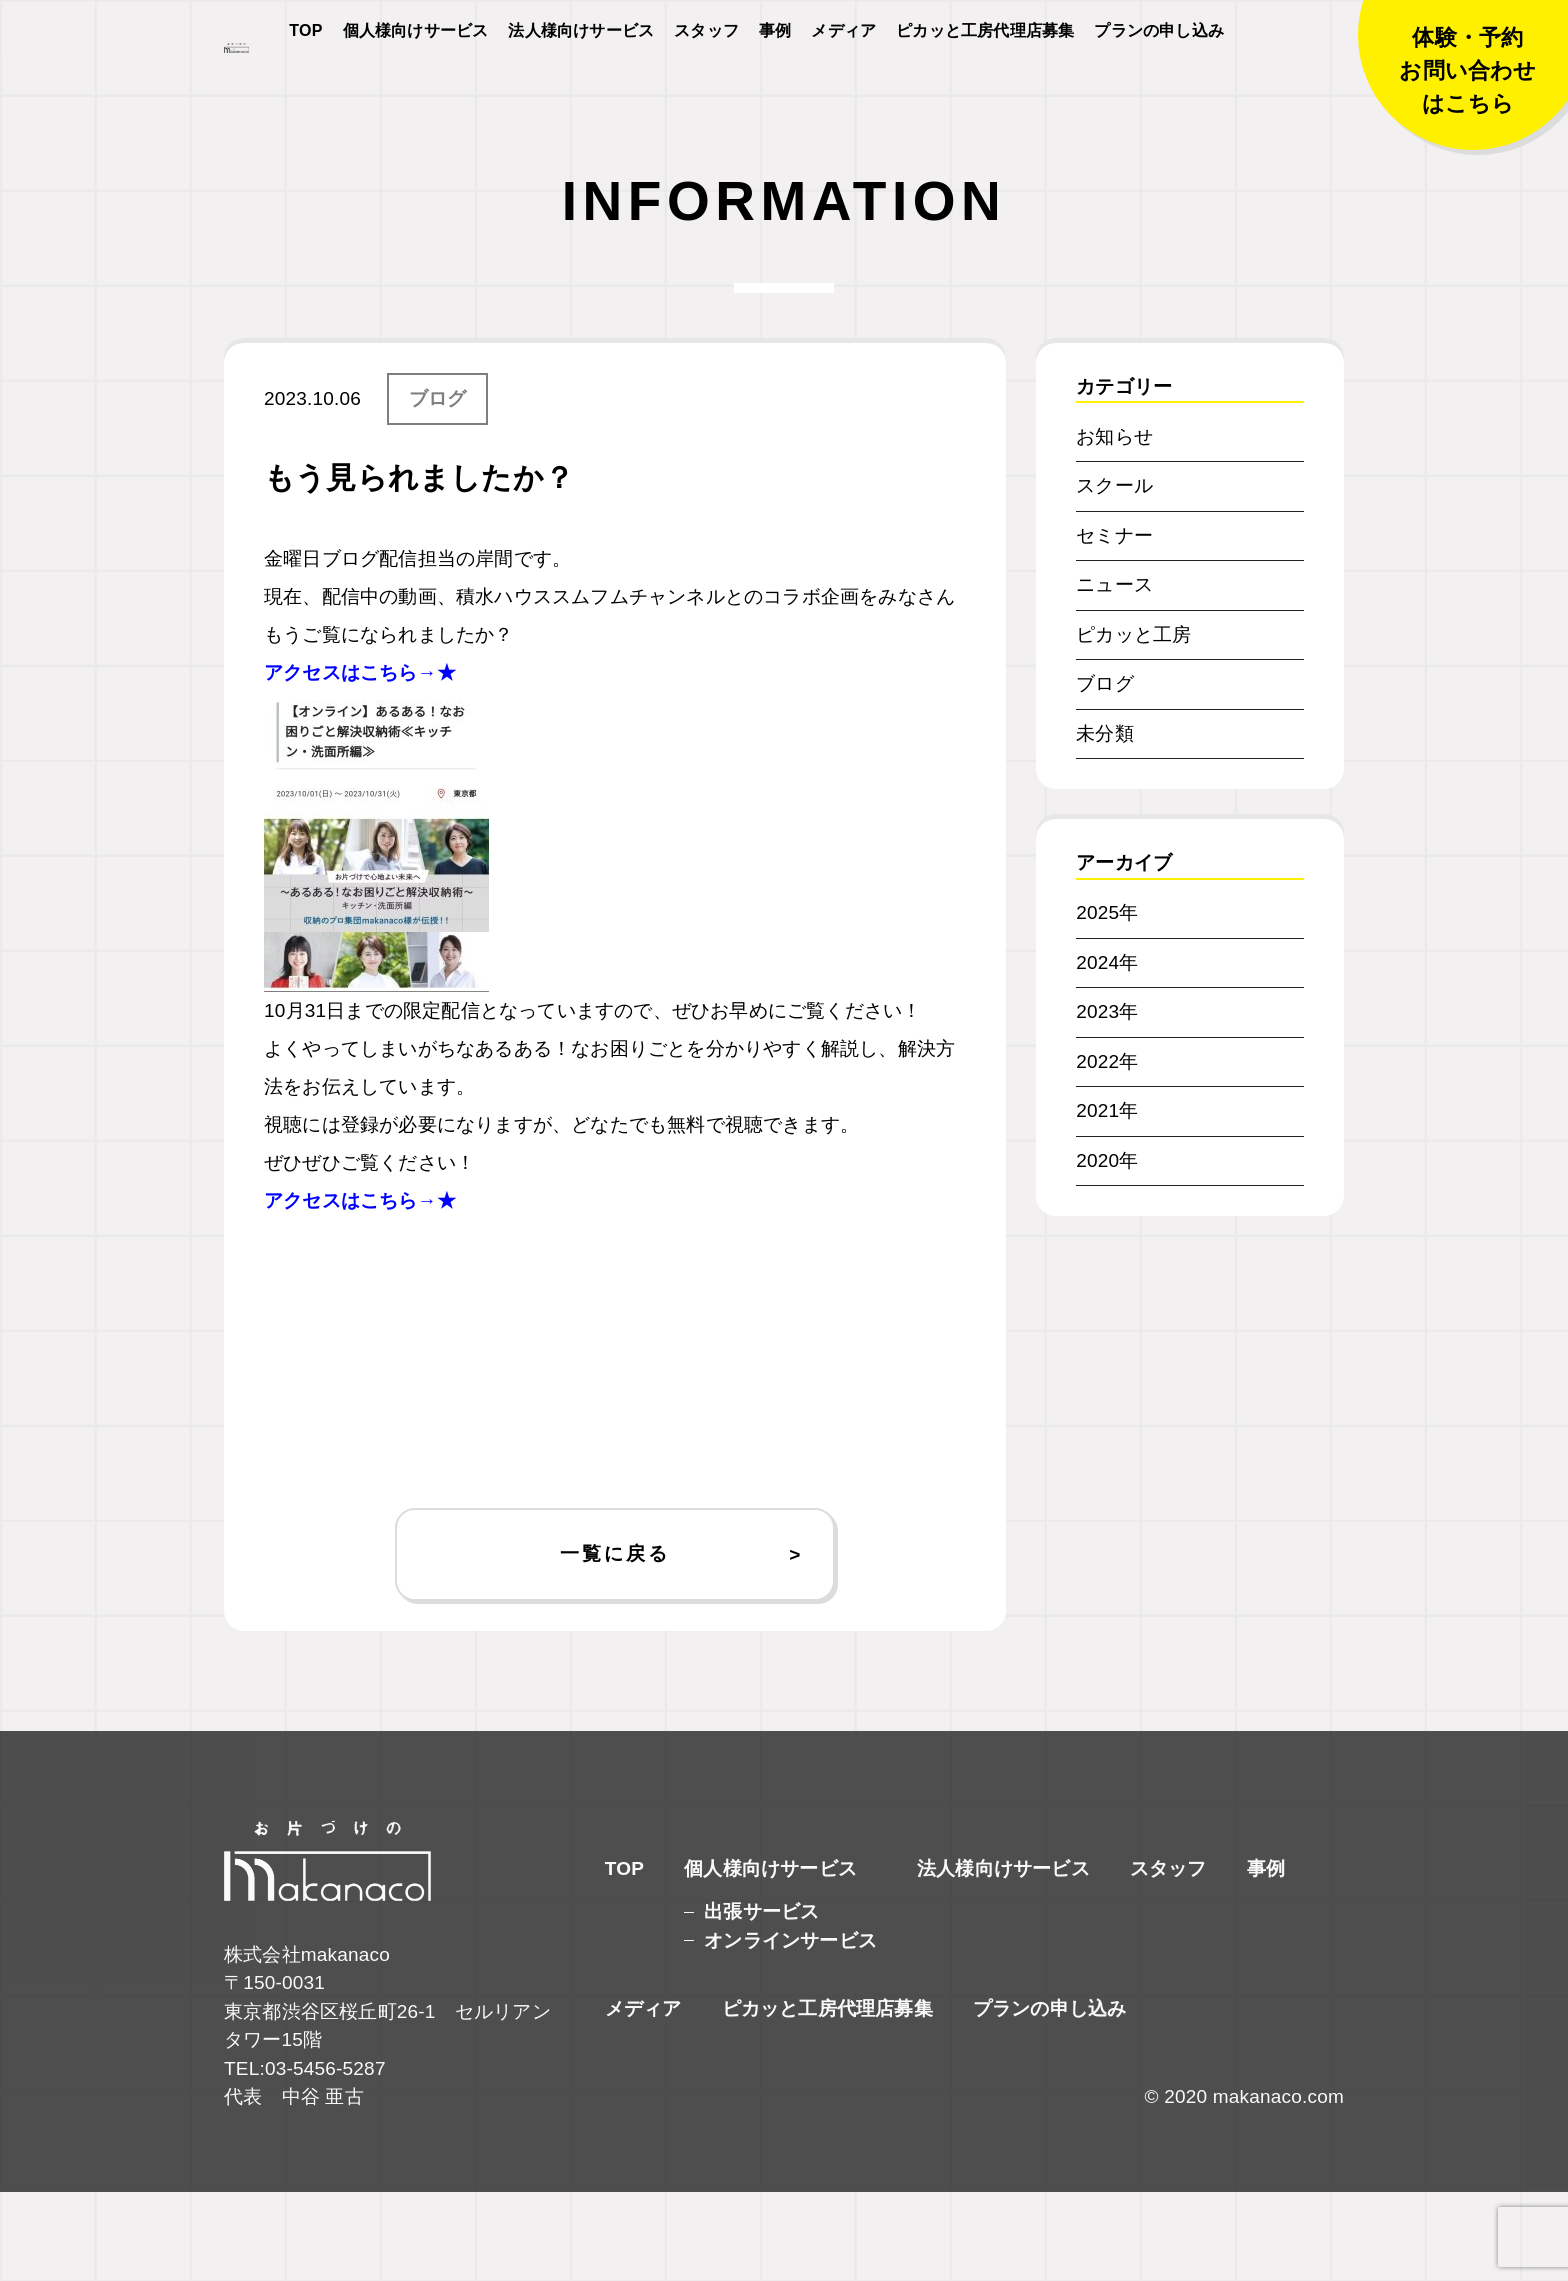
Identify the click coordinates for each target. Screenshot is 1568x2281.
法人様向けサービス (581, 81)
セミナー (1114, 624)
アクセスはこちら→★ (360, 761)
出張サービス (761, 2000)
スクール (1114, 574)
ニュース (1114, 673)
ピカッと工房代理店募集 (985, 81)
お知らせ (1114, 525)
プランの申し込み (1159, 81)
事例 (775, 81)
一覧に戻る (614, 1642)
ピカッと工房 (1133, 723)
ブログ (438, 487)
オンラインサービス (790, 2029)
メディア (843, 81)
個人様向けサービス (416, 81)
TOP (305, 81)
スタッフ (706, 81)
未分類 (1105, 822)
